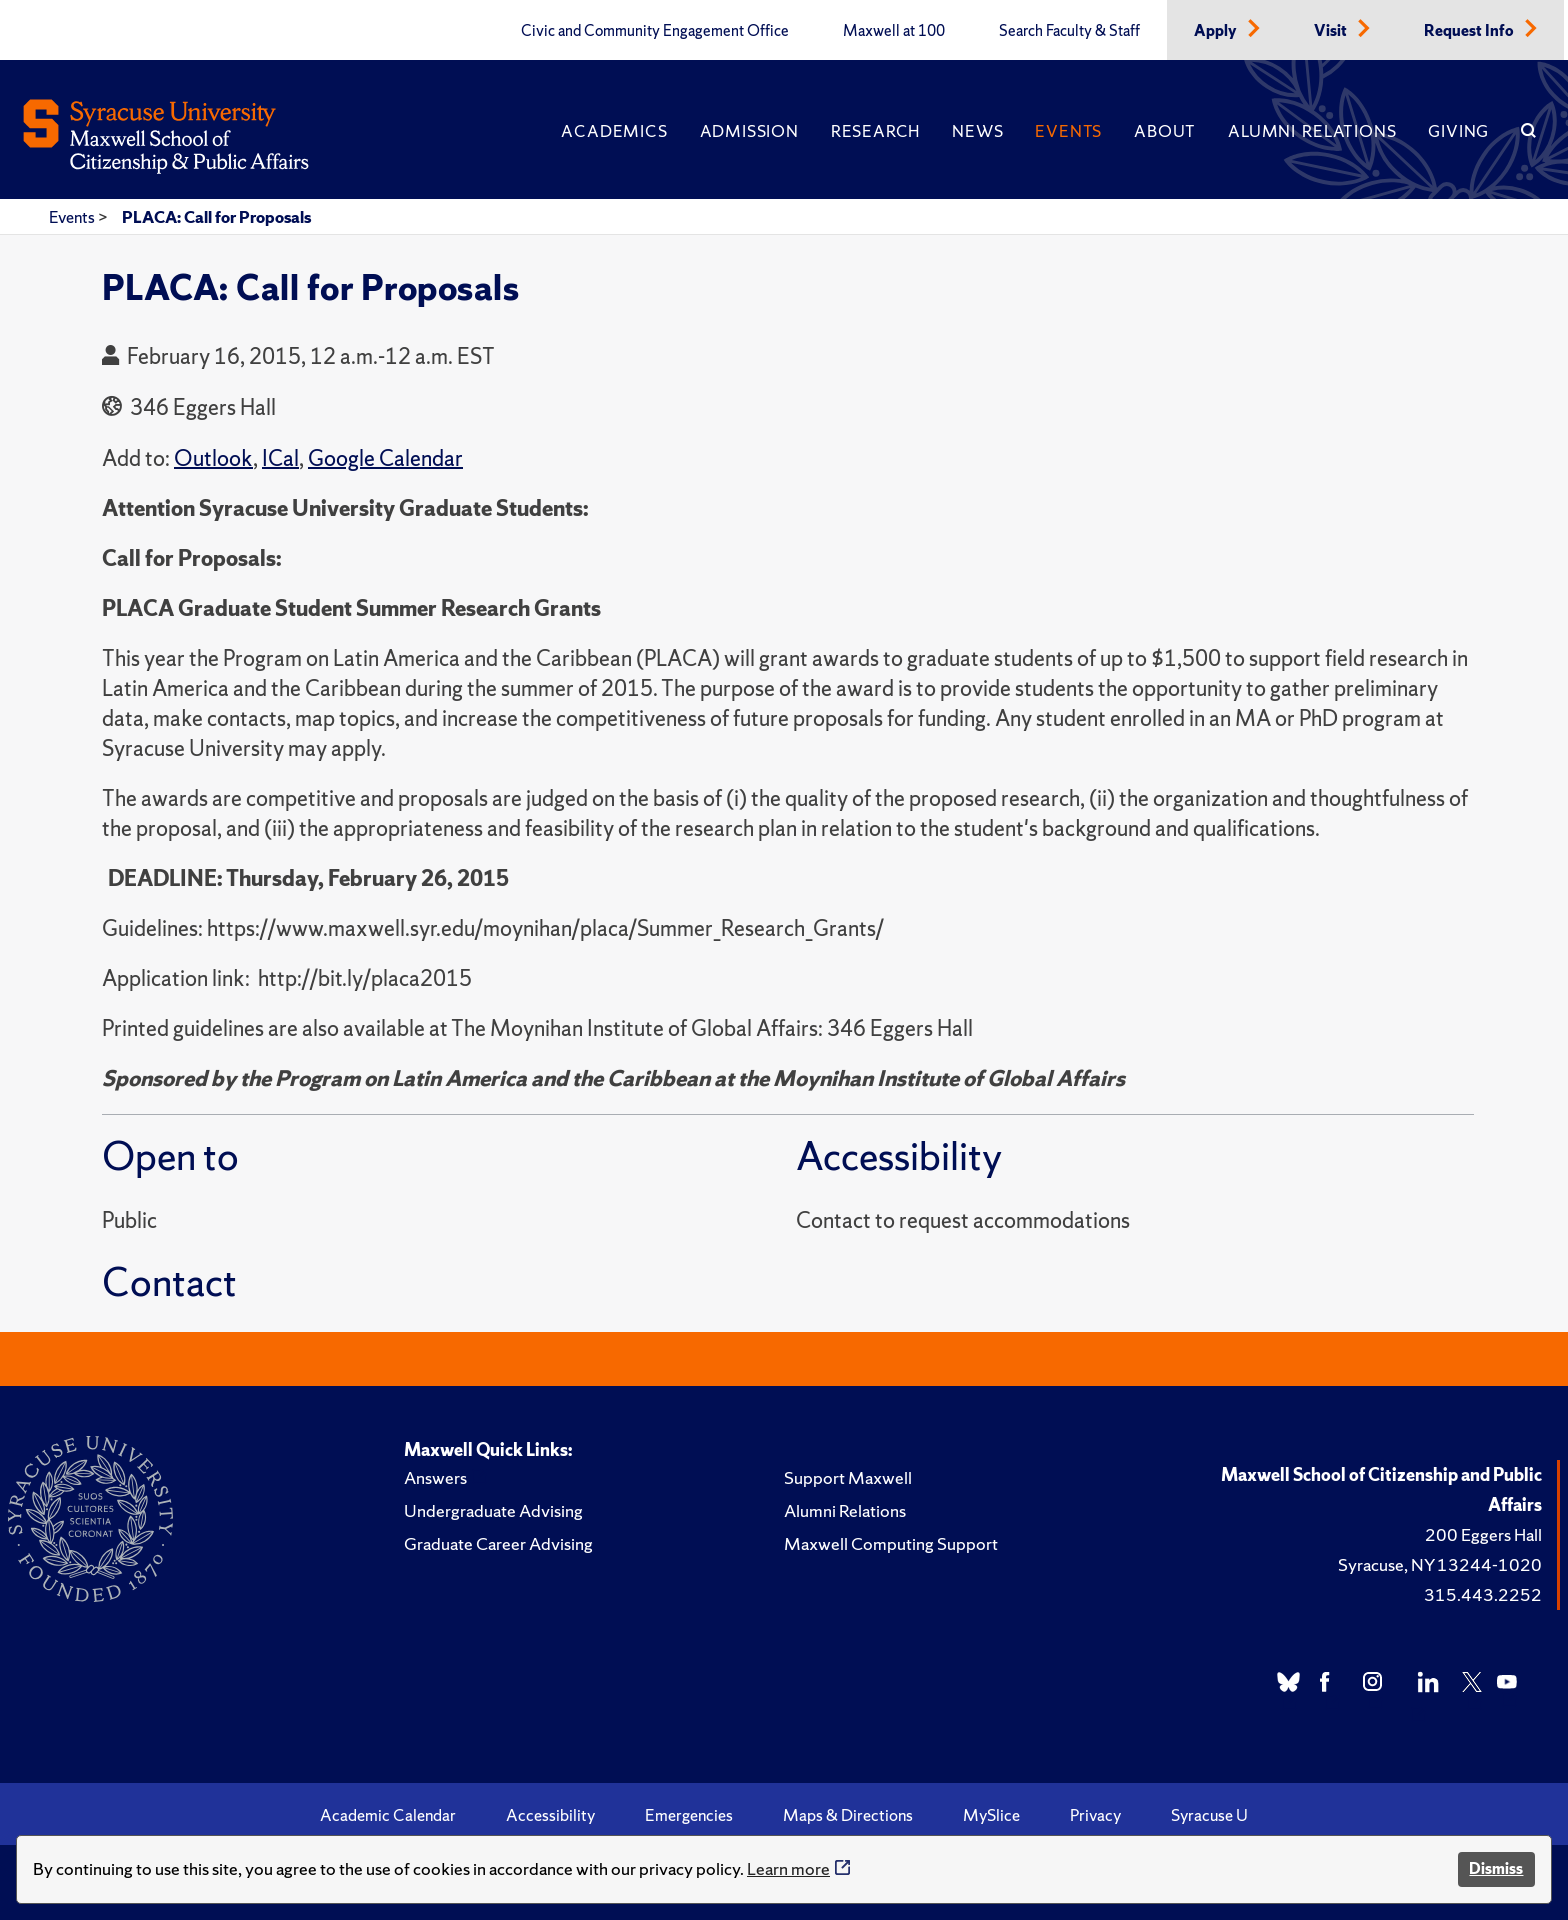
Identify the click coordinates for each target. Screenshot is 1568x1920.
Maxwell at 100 (894, 31)
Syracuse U (1209, 1815)
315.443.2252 (1483, 1594)
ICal (280, 458)
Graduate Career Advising (498, 1543)
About (1165, 131)
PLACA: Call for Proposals (216, 217)
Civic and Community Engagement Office (655, 31)
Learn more (788, 1868)
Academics (614, 131)
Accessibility (550, 1815)
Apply (1217, 31)
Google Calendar (385, 458)
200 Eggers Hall (1483, 1534)
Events (1068, 131)
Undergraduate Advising (493, 1510)
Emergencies (689, 1815)
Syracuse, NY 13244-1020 (1440, 1564)
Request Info (1470, 31)
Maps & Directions (848, 1815)
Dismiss (1496, 1868)
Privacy (1095, 1815)
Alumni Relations (1312, 131)
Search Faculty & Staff (1069, 31)
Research (875, 131)
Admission (749, 131)
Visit (1332, 31)
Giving (1458, 131)
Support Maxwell (848, 1477)
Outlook (213, 458)
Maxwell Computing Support (891, 1543)
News (977, 131)
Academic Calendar (388, 1815)
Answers (435, 1477)
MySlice (991, 1815)
